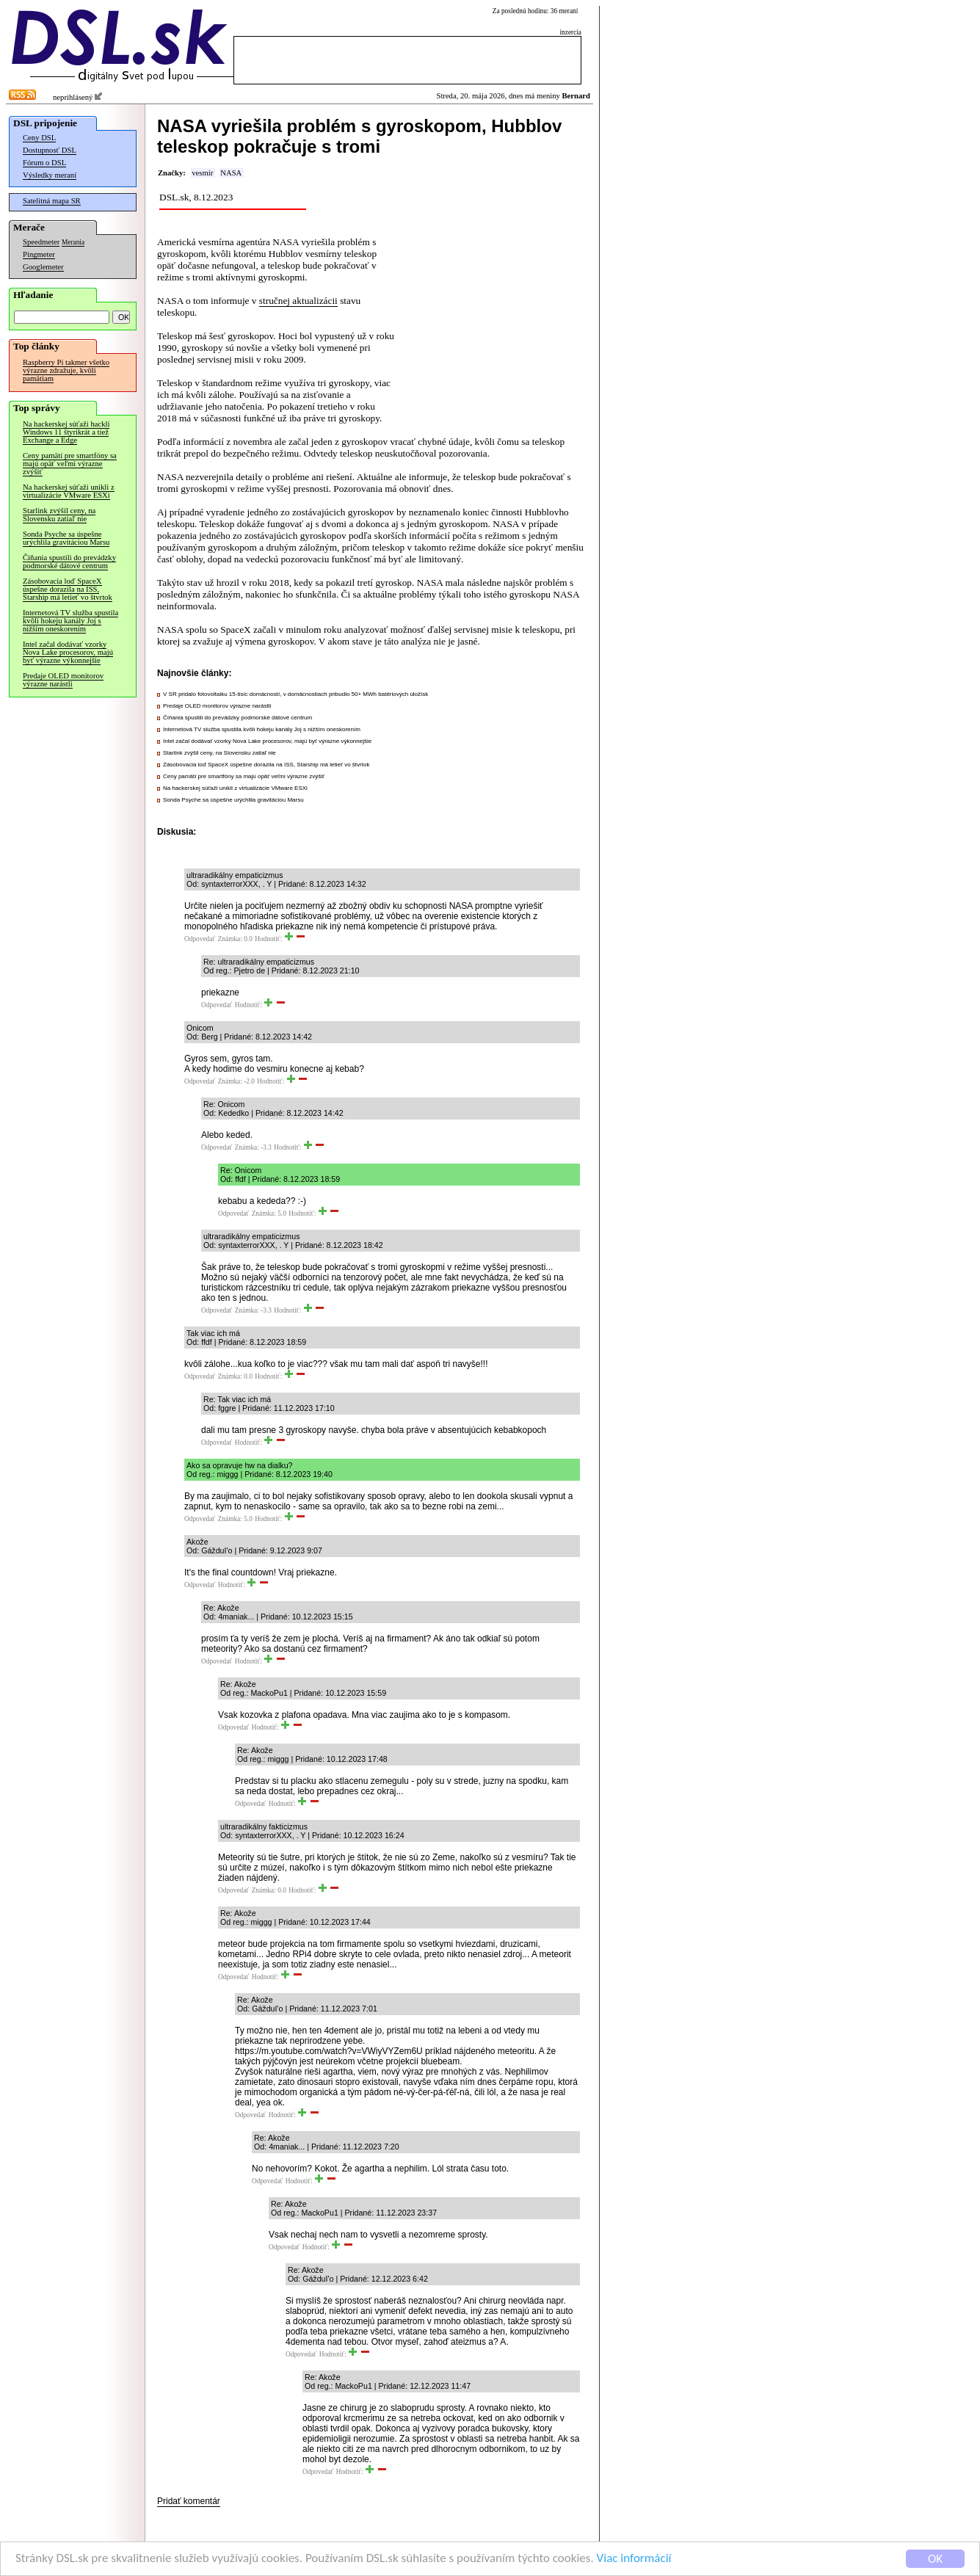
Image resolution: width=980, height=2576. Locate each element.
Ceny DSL (39, 138)
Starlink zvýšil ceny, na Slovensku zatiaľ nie (59, 515)
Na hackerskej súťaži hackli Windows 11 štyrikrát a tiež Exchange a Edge (66, 432)
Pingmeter (39, 254)
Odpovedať (199, 939)
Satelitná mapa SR (52, 201)
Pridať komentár (188, 2501)
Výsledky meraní (49, 175)
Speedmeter (41, 242)
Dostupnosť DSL (49, 150)
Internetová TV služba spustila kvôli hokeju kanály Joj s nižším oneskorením (70, 621)
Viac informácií (634, 2559)
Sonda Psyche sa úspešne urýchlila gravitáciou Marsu (66, 538)
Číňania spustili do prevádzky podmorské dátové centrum (69, 562)
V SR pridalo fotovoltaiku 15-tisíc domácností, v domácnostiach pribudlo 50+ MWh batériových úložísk (295, 694)
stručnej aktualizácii (298, 300)
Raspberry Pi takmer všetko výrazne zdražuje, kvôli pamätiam (66, 370)
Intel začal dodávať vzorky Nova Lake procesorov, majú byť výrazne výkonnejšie (68, 652)
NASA (231, 173)
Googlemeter (43, 267)
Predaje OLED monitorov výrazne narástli (63, 680)
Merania (73, 242)
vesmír (202, 173)
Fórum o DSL (44, 163)
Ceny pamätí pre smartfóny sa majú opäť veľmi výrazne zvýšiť (70, 463)
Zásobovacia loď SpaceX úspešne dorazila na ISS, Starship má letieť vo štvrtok (67, 589)
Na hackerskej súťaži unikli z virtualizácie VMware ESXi (69, 491)
